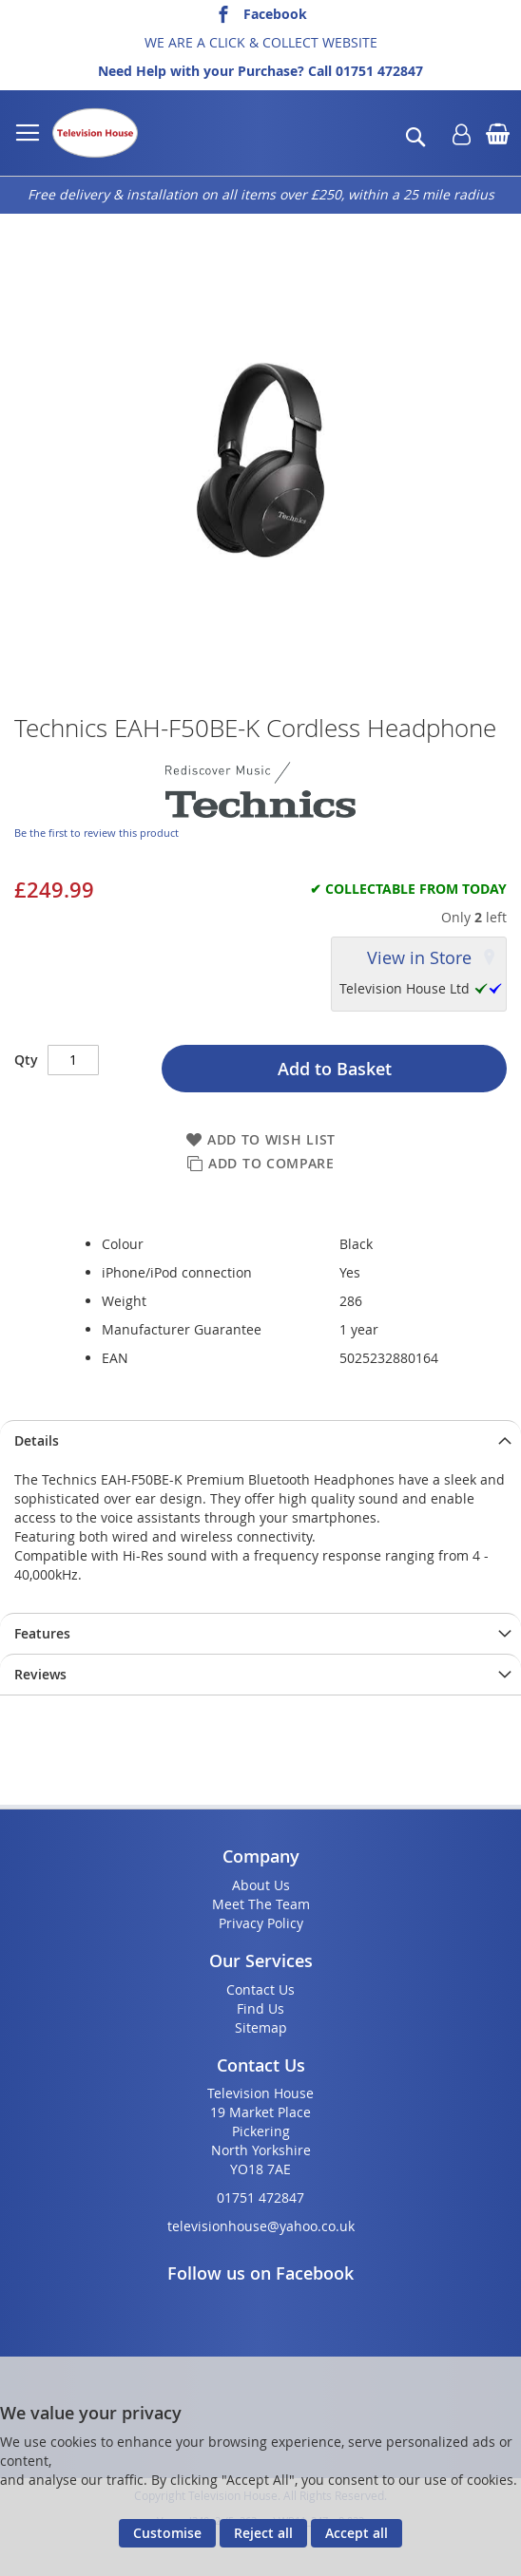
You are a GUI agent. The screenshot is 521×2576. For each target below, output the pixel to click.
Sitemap (261, 2027)
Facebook (275, 14)
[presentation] (260, 1440)
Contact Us (260, 1989)
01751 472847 (379, 71)
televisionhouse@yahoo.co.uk (261, 2226)
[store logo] (95, 133)
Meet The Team (261, 1904)
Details (36, 1440)
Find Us (260, 2008)
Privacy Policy (261, 1923)
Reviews (40, 1674)
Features (42, 1633)
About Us (261, 1885)
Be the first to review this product (96, 832)
